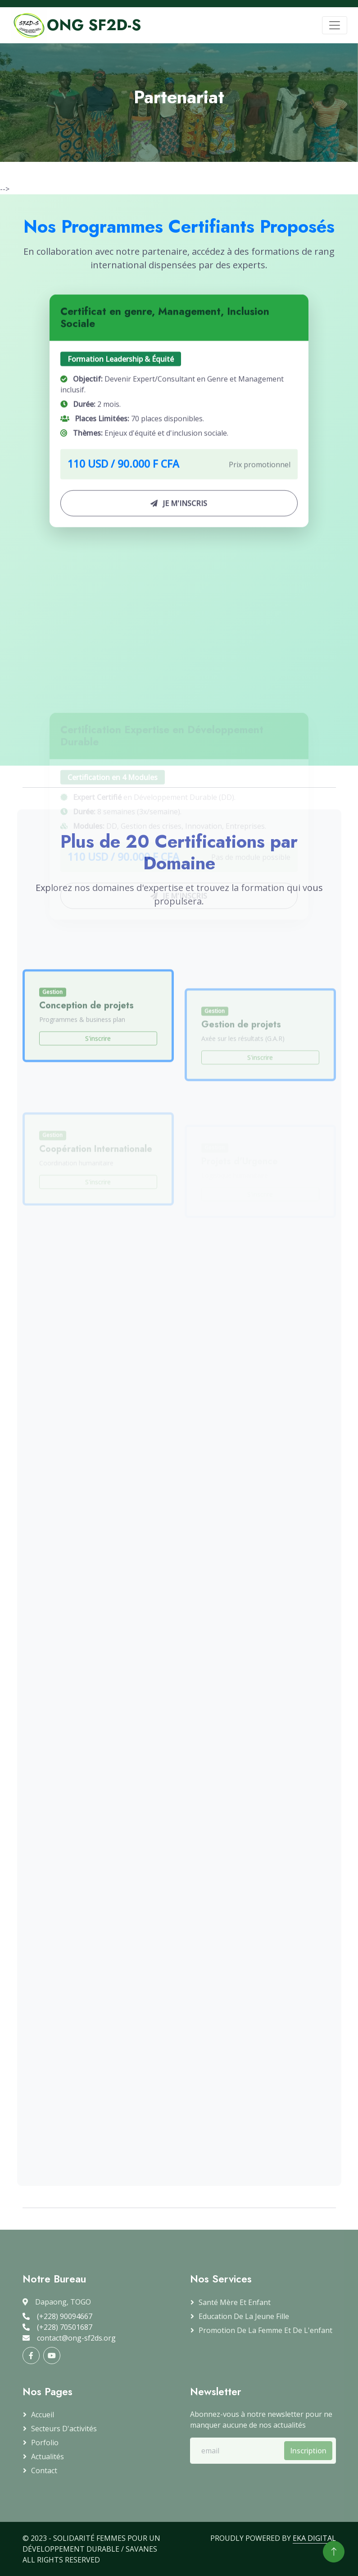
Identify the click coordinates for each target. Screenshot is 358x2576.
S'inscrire (98, 1090)
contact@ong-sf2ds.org (69, 2338)
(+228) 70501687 (57, 2327)
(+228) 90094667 (57, 2316)
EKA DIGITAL (314, 2538)
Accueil (42, 2415)
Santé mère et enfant (235, 2302)
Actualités (47, 2456)
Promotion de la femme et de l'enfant (265, 2330)
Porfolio (45, 2442)
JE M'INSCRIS (178, 526)
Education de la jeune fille (244, 2316)
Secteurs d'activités (64, 2429)
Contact (44, 2470)
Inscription (308, 2451)
